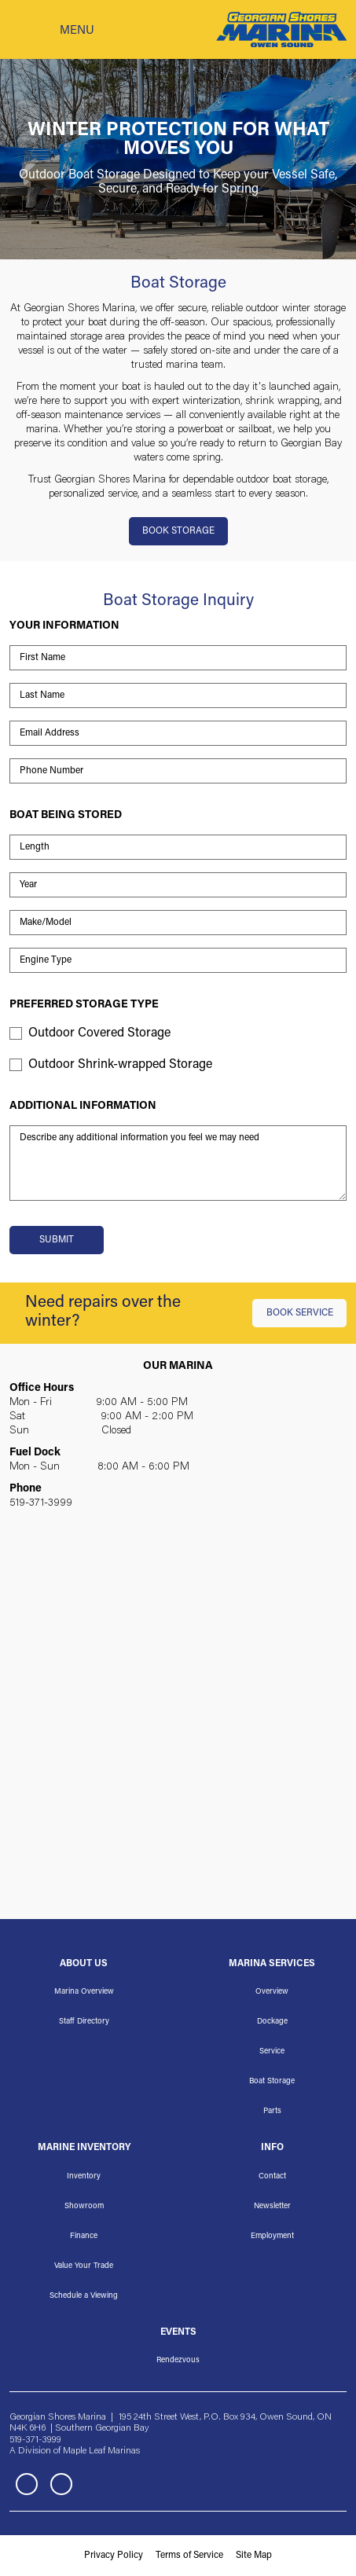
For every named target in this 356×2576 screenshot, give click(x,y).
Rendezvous (178, 2361)
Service (271, 2052)
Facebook (27, 2484)
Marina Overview (84, 1992)
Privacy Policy (113, 2555)
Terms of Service (189, 2555)
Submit (56, 1240)
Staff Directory (84, 2022)
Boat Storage (272, 2082)
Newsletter (272, 2207)
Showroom (84, 2207)
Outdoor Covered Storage (99, 1033)
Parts (272, 2111)
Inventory (84, 2177)
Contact (272, 2177)
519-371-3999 (40, 1503)
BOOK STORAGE (178, 531)
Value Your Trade (83, 2266)
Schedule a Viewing (84, 2296)
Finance (83, 2236)
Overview (271, 1992)
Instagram (61, 2484)
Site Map (254, 2555)
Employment (272, 2236)
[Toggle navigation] (51, 30)
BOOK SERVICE (299, 1313)
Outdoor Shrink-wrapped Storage (120, 1065)
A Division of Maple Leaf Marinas (74, 2451)
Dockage (272, 2022)
